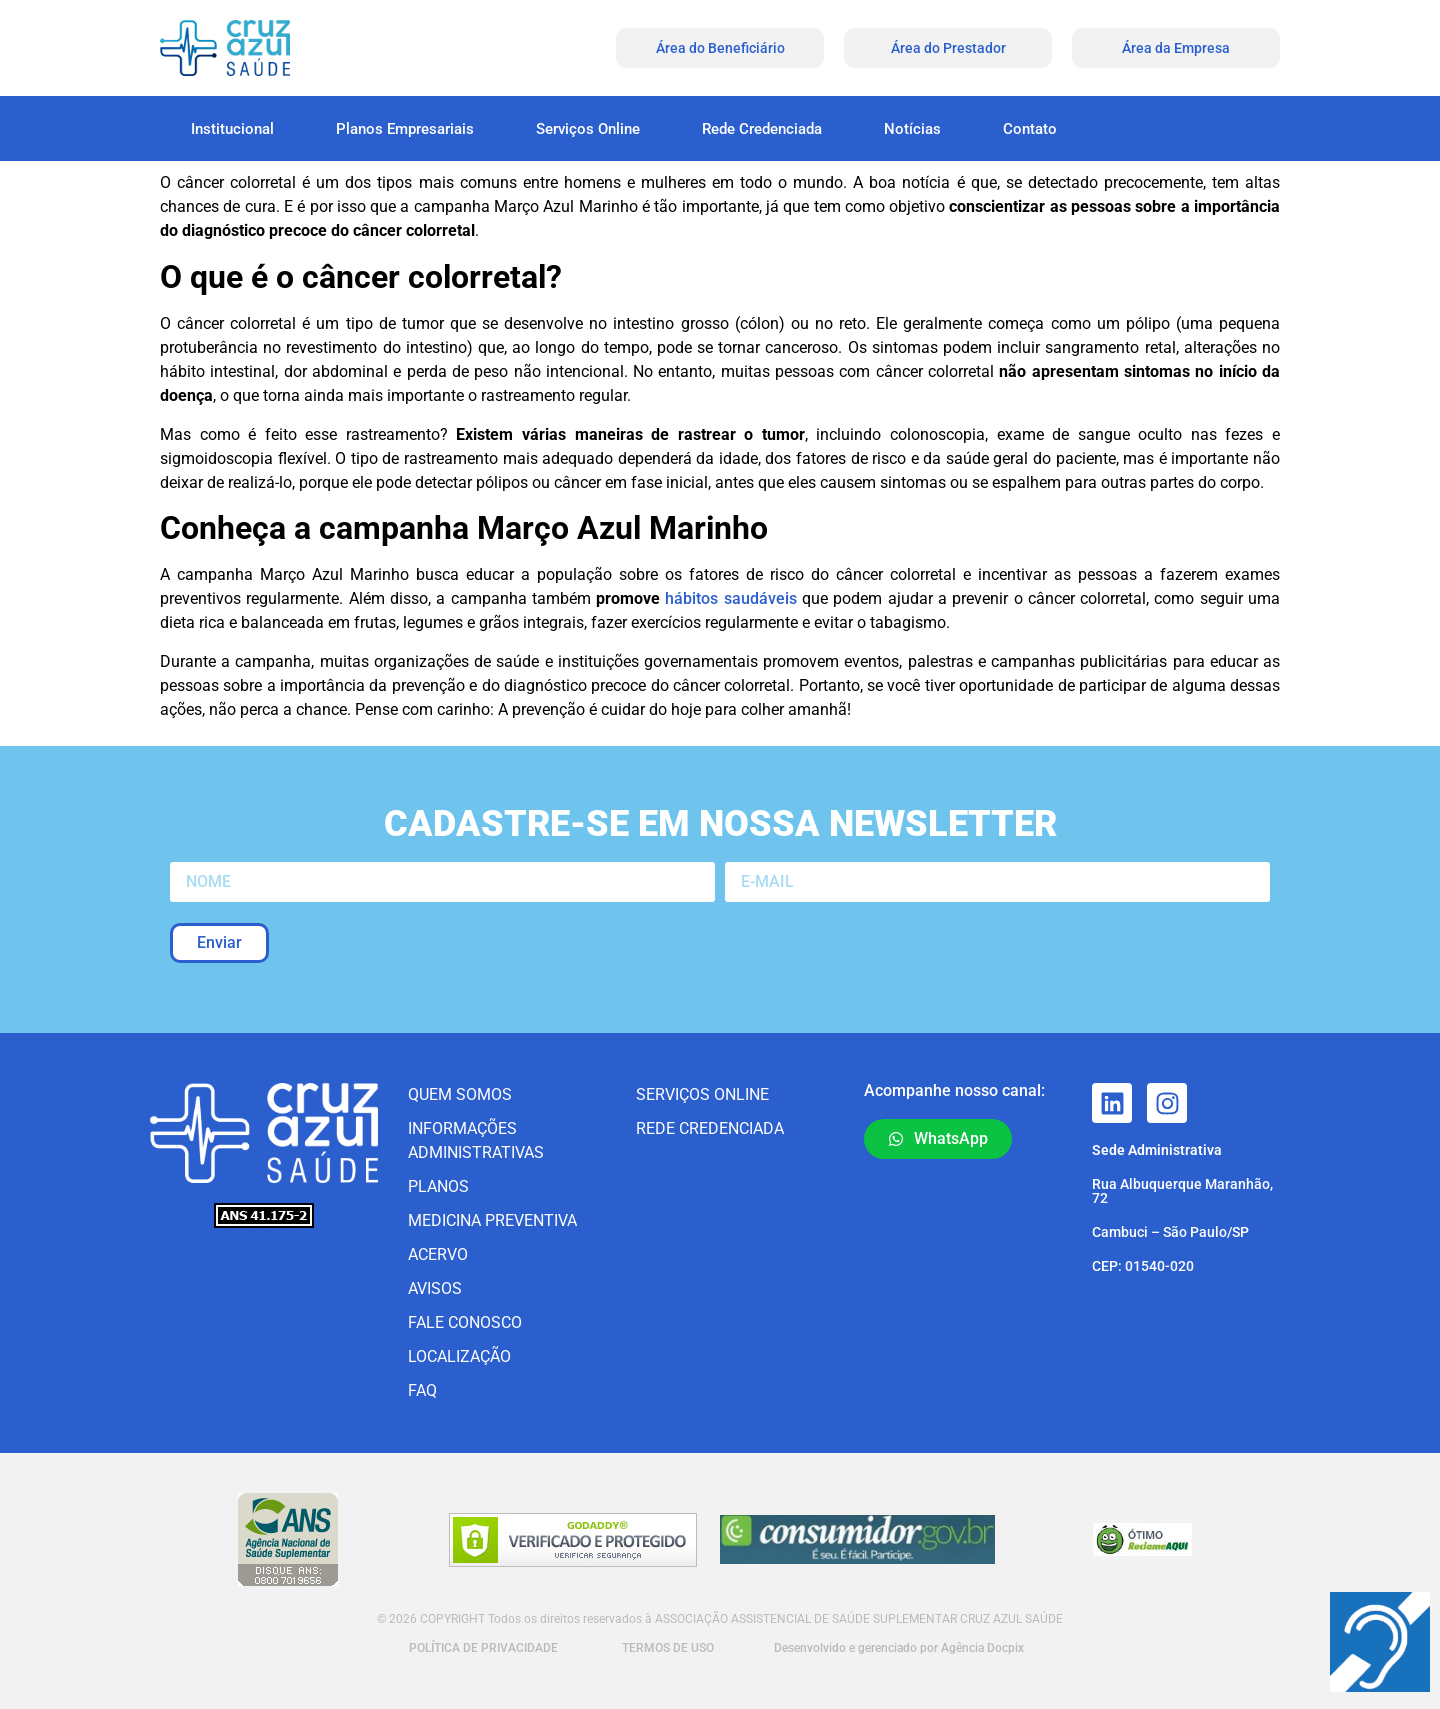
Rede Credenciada (762, 129)
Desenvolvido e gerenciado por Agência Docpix (899, 1648)
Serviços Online (588, 129)
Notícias (912, 129)
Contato (1030, 129)
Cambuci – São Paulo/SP (1170, 1232)
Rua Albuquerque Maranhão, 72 (1182, 1191)
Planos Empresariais (405, 129)
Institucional (232, 129)
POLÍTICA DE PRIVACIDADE (482, 1648)
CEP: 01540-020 (1143, 1266)
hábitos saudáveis (730, 598)
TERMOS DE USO (668, 1648)
